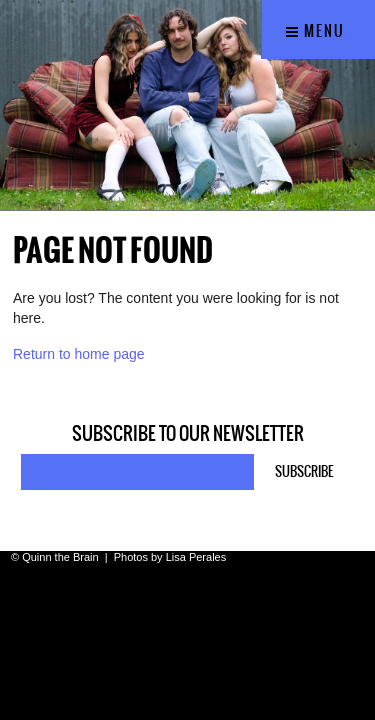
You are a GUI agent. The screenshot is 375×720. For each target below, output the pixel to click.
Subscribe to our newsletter (188, 434)
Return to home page (79, 354)
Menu (315, 31)
